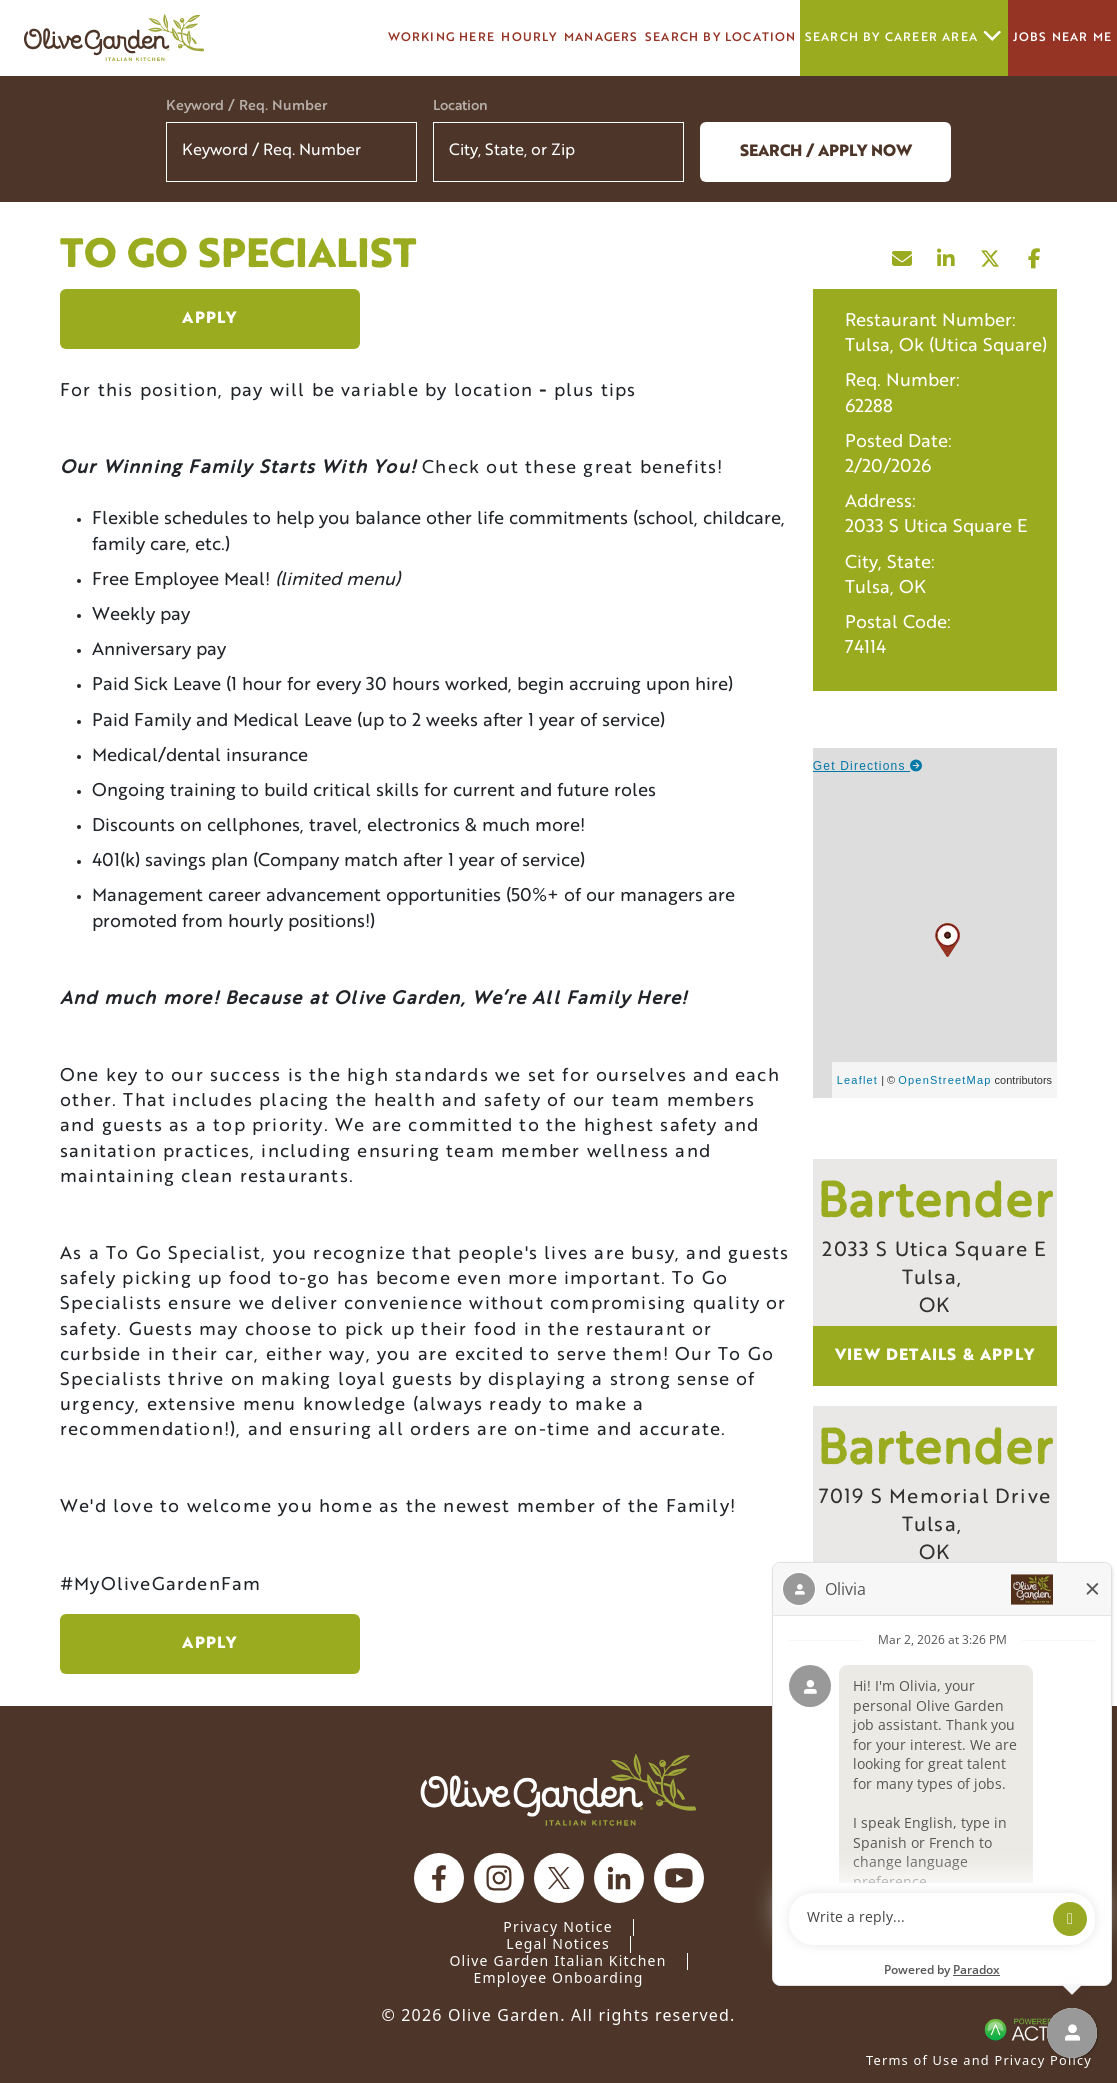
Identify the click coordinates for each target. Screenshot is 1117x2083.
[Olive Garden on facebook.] (439, 1878)
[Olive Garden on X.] (559, 1878)
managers (601, 38)
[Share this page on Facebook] (1035, 254)
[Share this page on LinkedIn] (947, 254)
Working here (441, 38)
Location (460, 106)
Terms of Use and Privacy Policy (979, 2060)
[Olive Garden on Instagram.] (499, 1878)
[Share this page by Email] (903, 254)
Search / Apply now (826, 152)
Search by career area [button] (904, 37)
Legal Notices (558, 1943)
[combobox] (558, 152)
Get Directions (868, 766)
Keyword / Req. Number (246, 106)
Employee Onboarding (558, 1977)
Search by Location (721, 38)
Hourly (529, 38)
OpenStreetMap (944, 1080)
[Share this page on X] (991, 254)
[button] (656, 152)
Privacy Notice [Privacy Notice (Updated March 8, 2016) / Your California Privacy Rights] (558, 1926)
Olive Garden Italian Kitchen (557, 1960)
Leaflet (857, 1080)
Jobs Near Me (1062, 38)
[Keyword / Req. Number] (291, 152)
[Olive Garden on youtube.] (679, 1878)
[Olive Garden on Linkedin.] (619, 1878)
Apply (209, 319)
